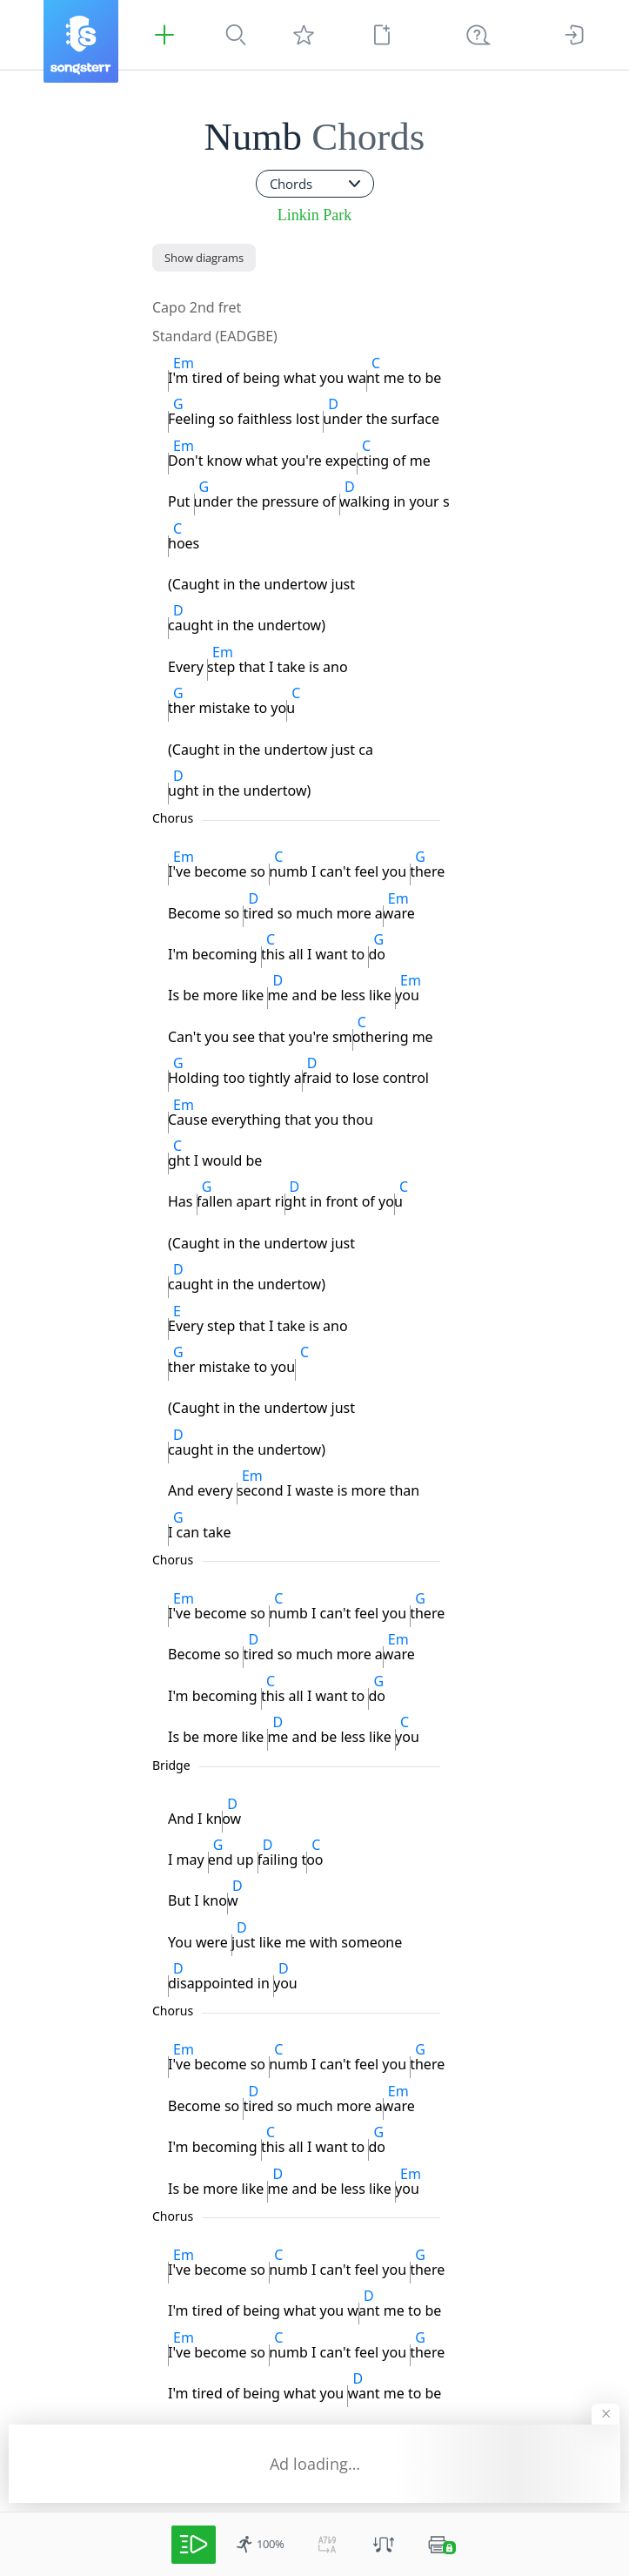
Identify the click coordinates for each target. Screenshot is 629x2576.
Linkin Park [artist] (315, 215)
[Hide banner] (605, 2414)
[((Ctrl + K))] (478, 35)
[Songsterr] (80, 41)
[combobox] (315, 184)
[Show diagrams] (204, 258)
